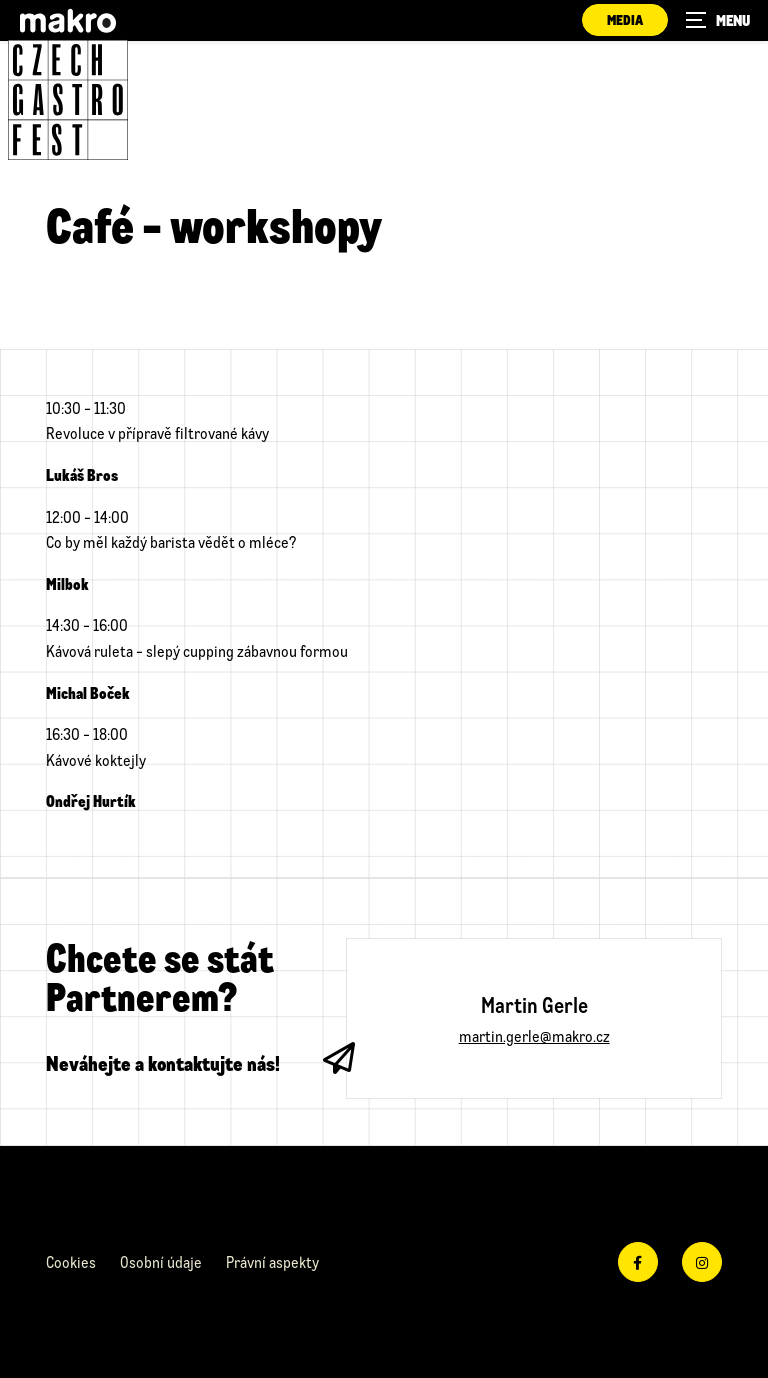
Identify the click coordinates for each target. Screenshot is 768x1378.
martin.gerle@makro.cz (534, 1035)
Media (625, 19)
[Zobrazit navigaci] (718, 20)
